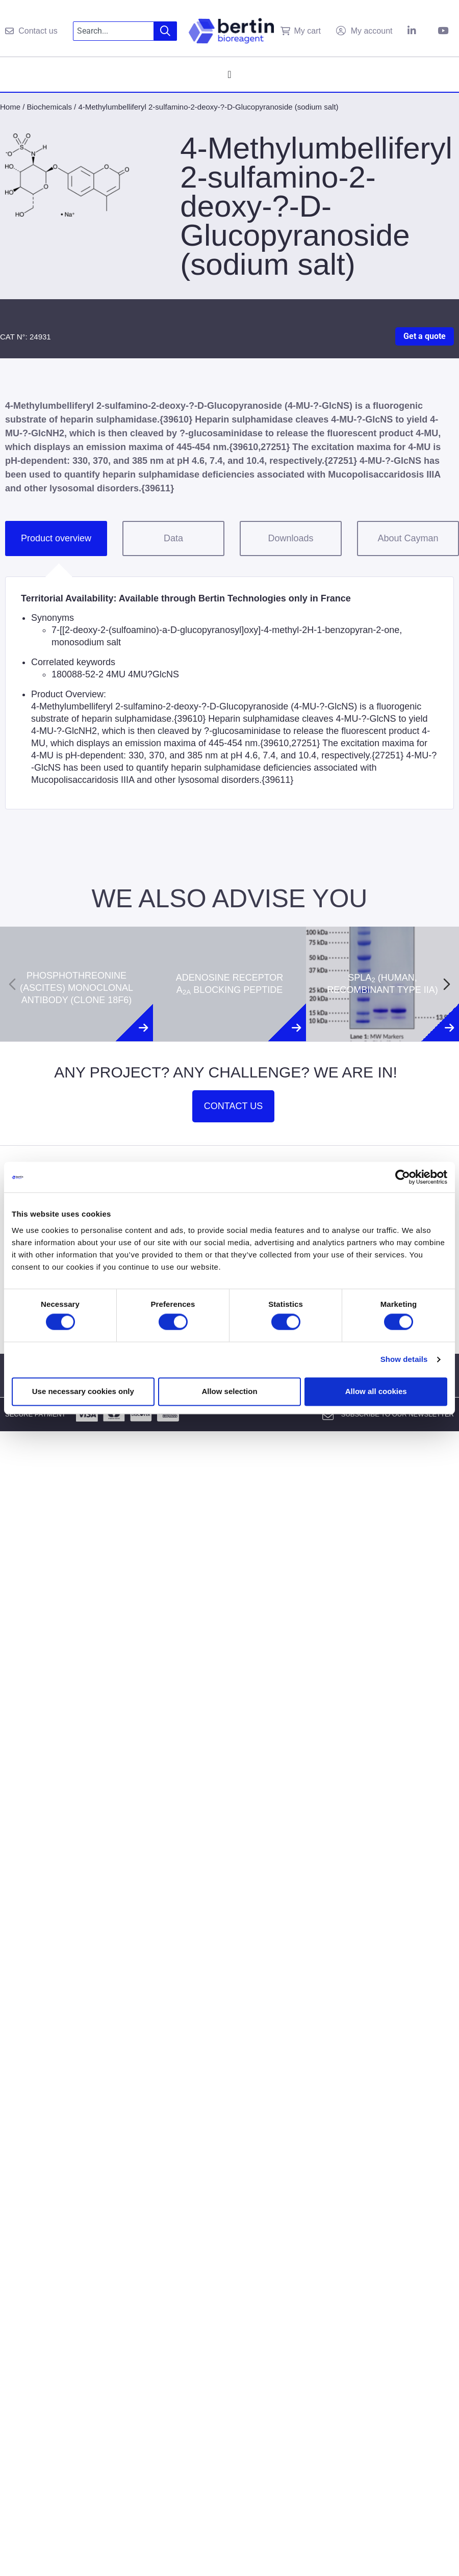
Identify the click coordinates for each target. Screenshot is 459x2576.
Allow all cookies (376, 1391)
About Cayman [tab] (407, 538)
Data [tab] (173, 538)
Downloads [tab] (290, 538)
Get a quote (424, 336)
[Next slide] (447, 984)
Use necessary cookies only (83, 1391)
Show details (404, 1359)
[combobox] (113, 31)
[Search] (165, 31)
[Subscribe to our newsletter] (328, 1414)
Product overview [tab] (56, 538)
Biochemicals (49, 106)
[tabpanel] (229, 692)
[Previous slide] (12, 984)
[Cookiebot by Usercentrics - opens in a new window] (402, 1177)
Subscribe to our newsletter (397, 1414)
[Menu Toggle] (229, 74)
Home (10, 106)
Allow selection (229, 1391)
